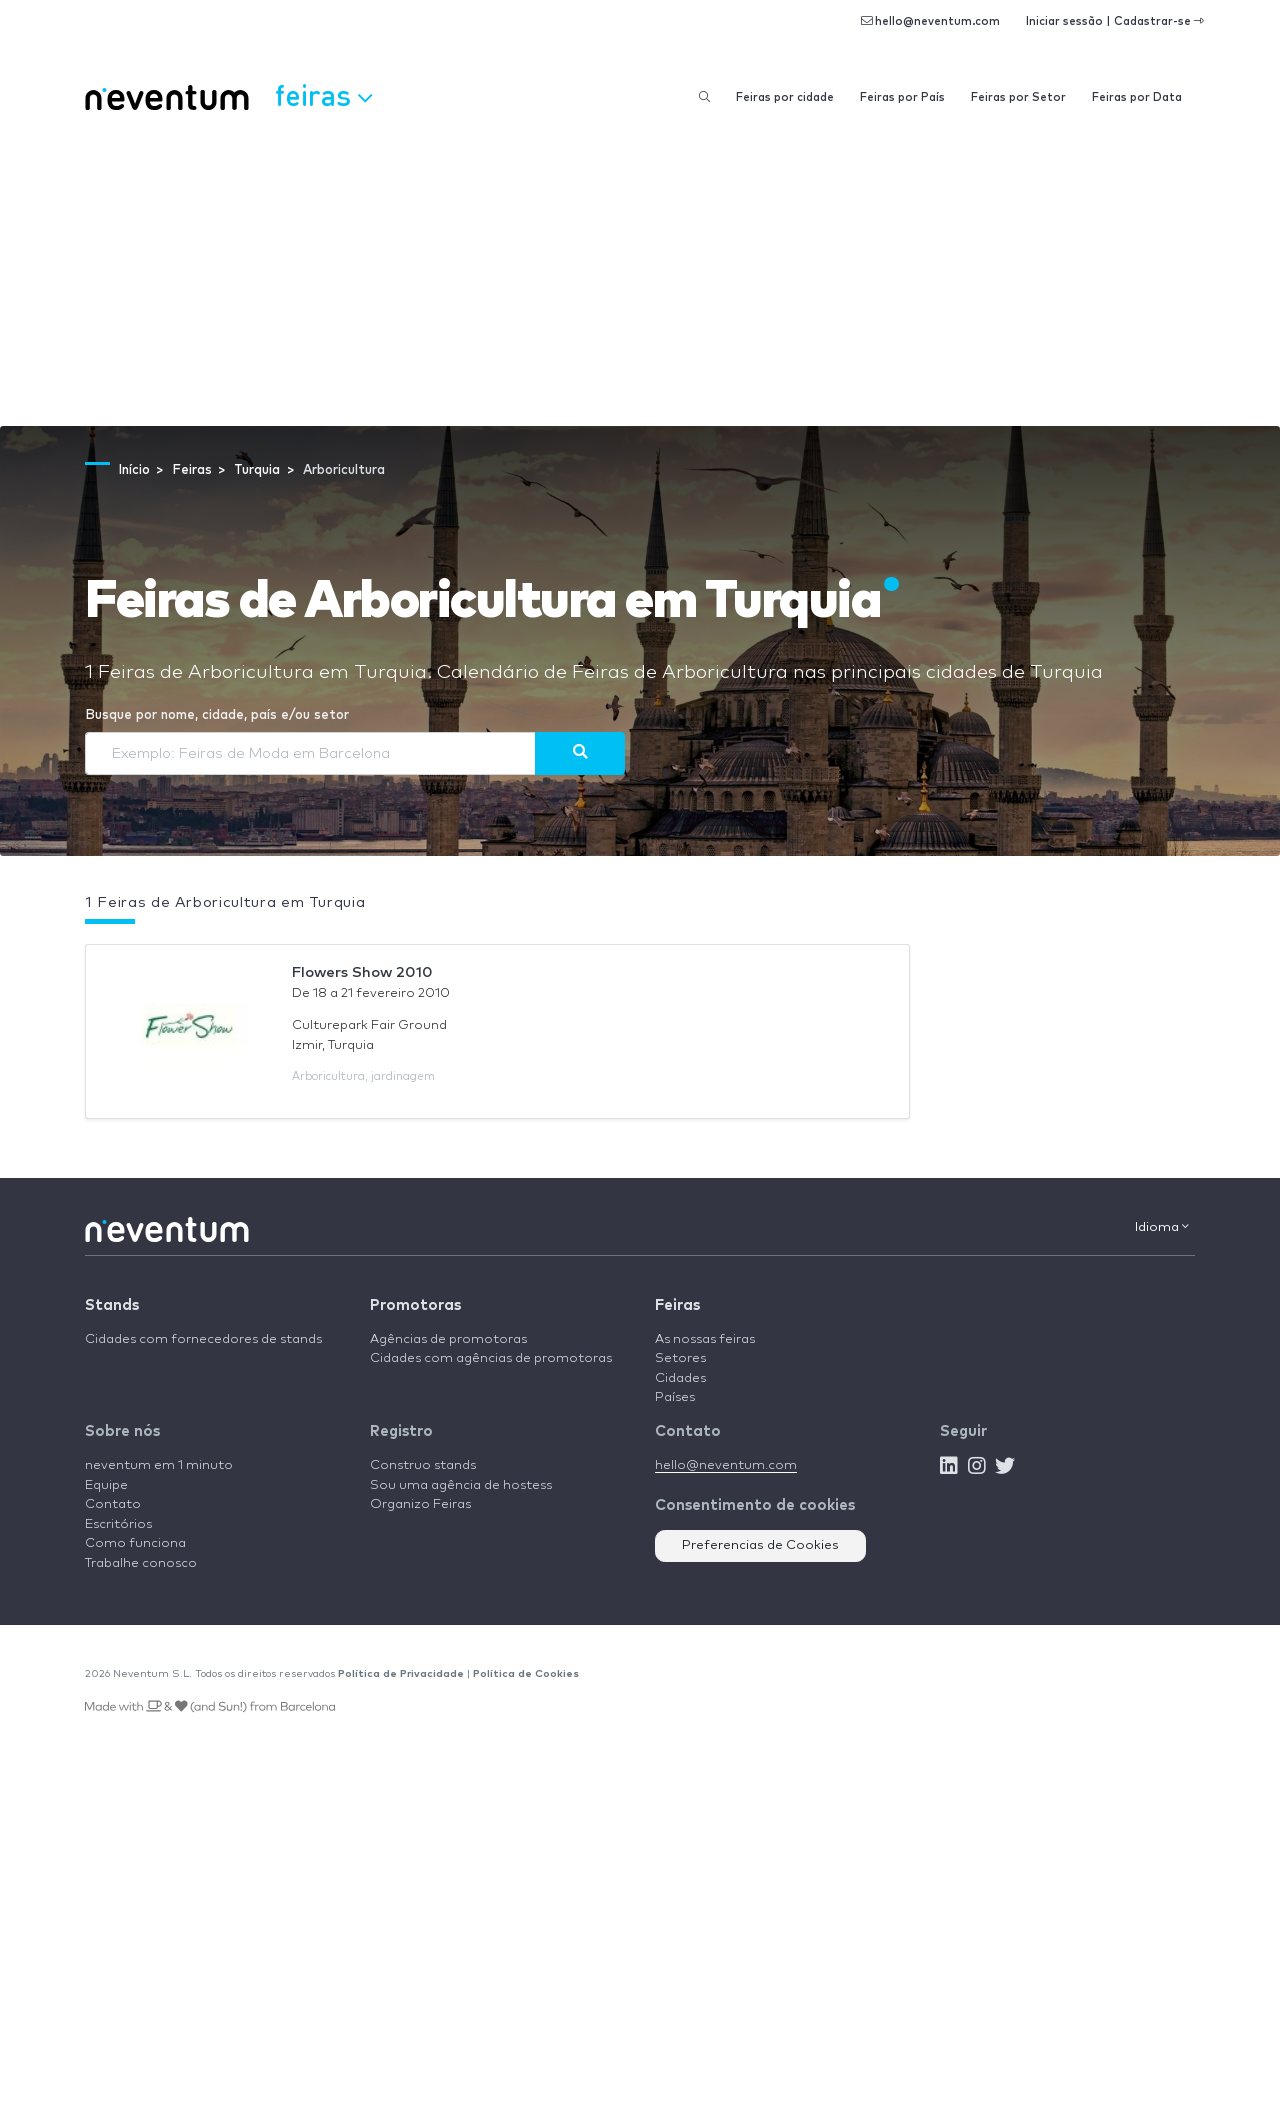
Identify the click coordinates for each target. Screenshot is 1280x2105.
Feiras (677, 1305)
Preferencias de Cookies (760, 1545)
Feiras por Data (1137, 97)
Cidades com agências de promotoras (491, 1358)
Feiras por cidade (785, 97)
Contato (113, 1504)
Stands (112, 1305)
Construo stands (423, 1465)
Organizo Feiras (420, 1504)
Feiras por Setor (1018, 97)
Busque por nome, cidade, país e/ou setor (217, 715)
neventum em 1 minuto (159, 1465)
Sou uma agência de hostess (461, 1485)
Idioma (1162, 1227)
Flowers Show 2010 (362, 972)
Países (675, 1397)
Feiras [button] (323, 95)
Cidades (680, 1378)
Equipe (106, 1485)
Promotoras (415, 1305)
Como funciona (135, 1543)
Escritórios (118, 1524)
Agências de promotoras (448, 1339)
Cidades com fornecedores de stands (203, 1339)
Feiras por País (902, 97)
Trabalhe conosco (141, 1563)
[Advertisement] (640, 276)
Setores (680, 1358)
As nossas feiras (705, 1339)
